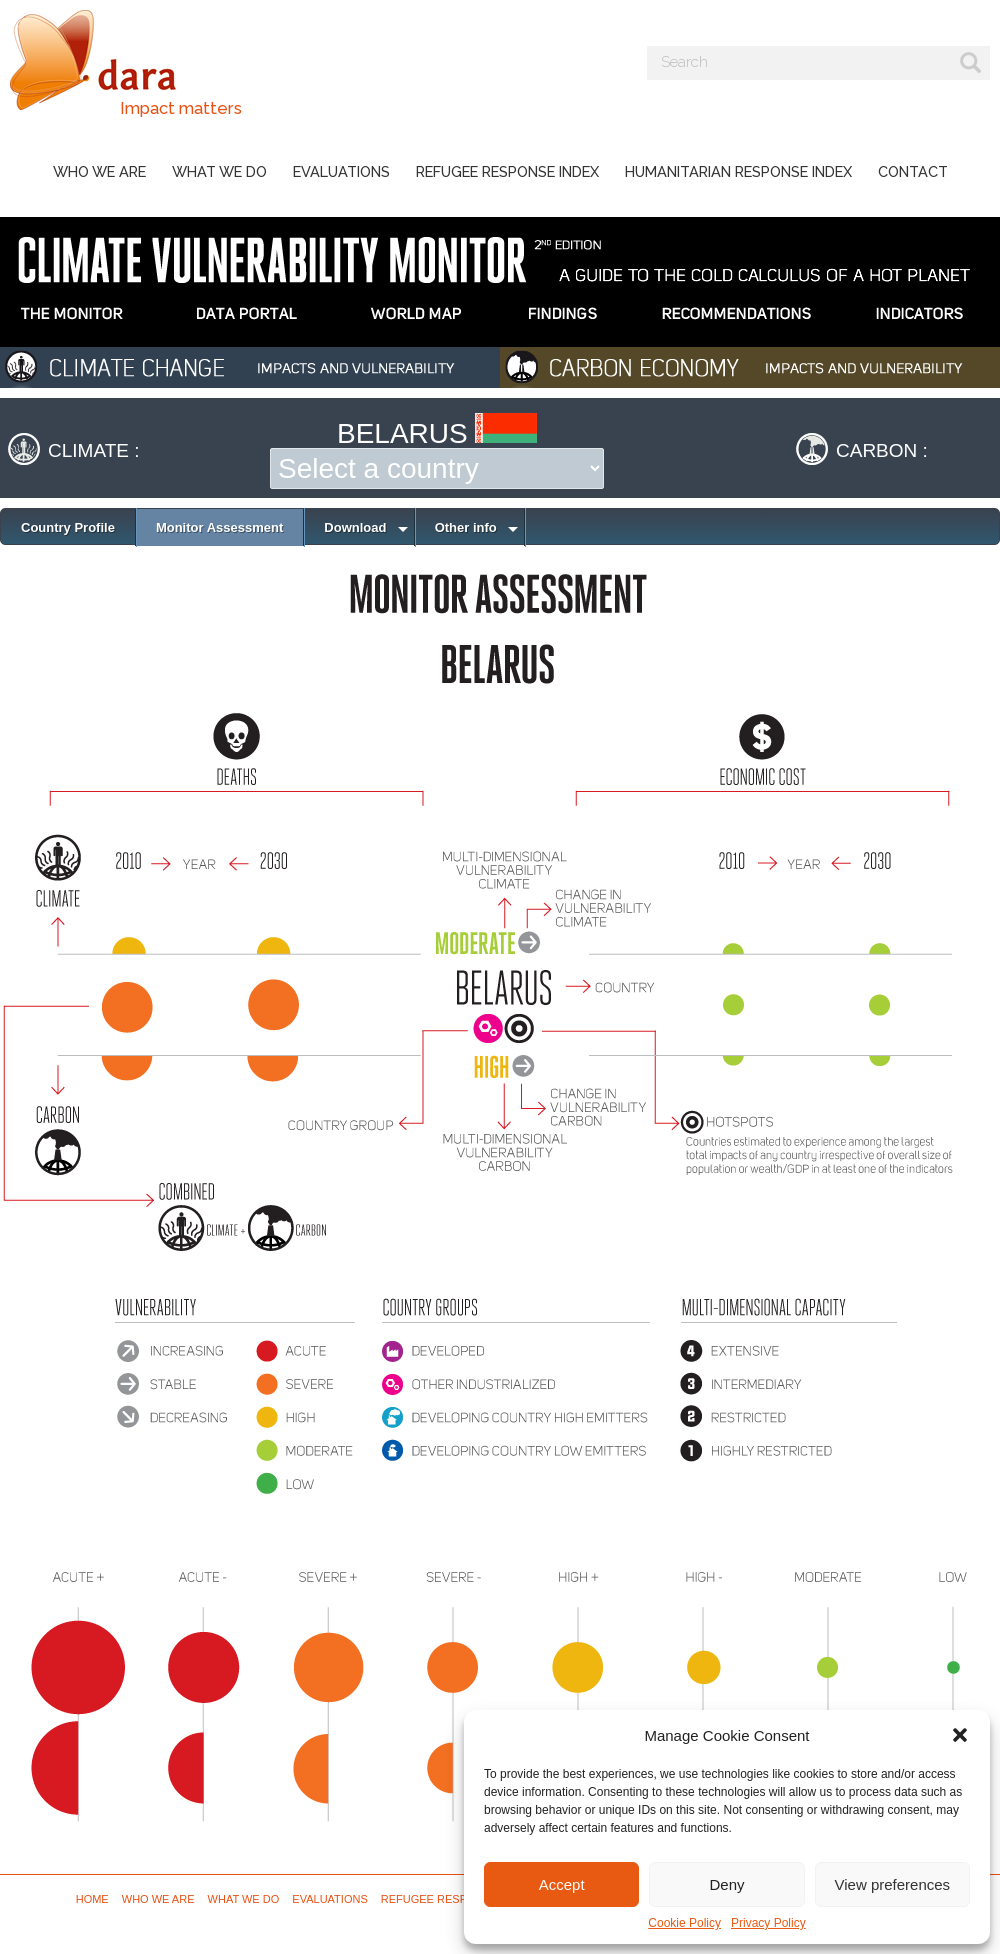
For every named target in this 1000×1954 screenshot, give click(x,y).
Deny (726, 1884)
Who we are (99, 171)
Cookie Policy (684, 1923)
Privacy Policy (768, 1923)
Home (92, 1899)
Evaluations (341, 171)
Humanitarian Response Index (738, 171)
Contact (913, 171)
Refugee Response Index (507, 171)
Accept (562, 1884)
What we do (219, 171)
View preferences (893, 1884)
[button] (960, 1735)
